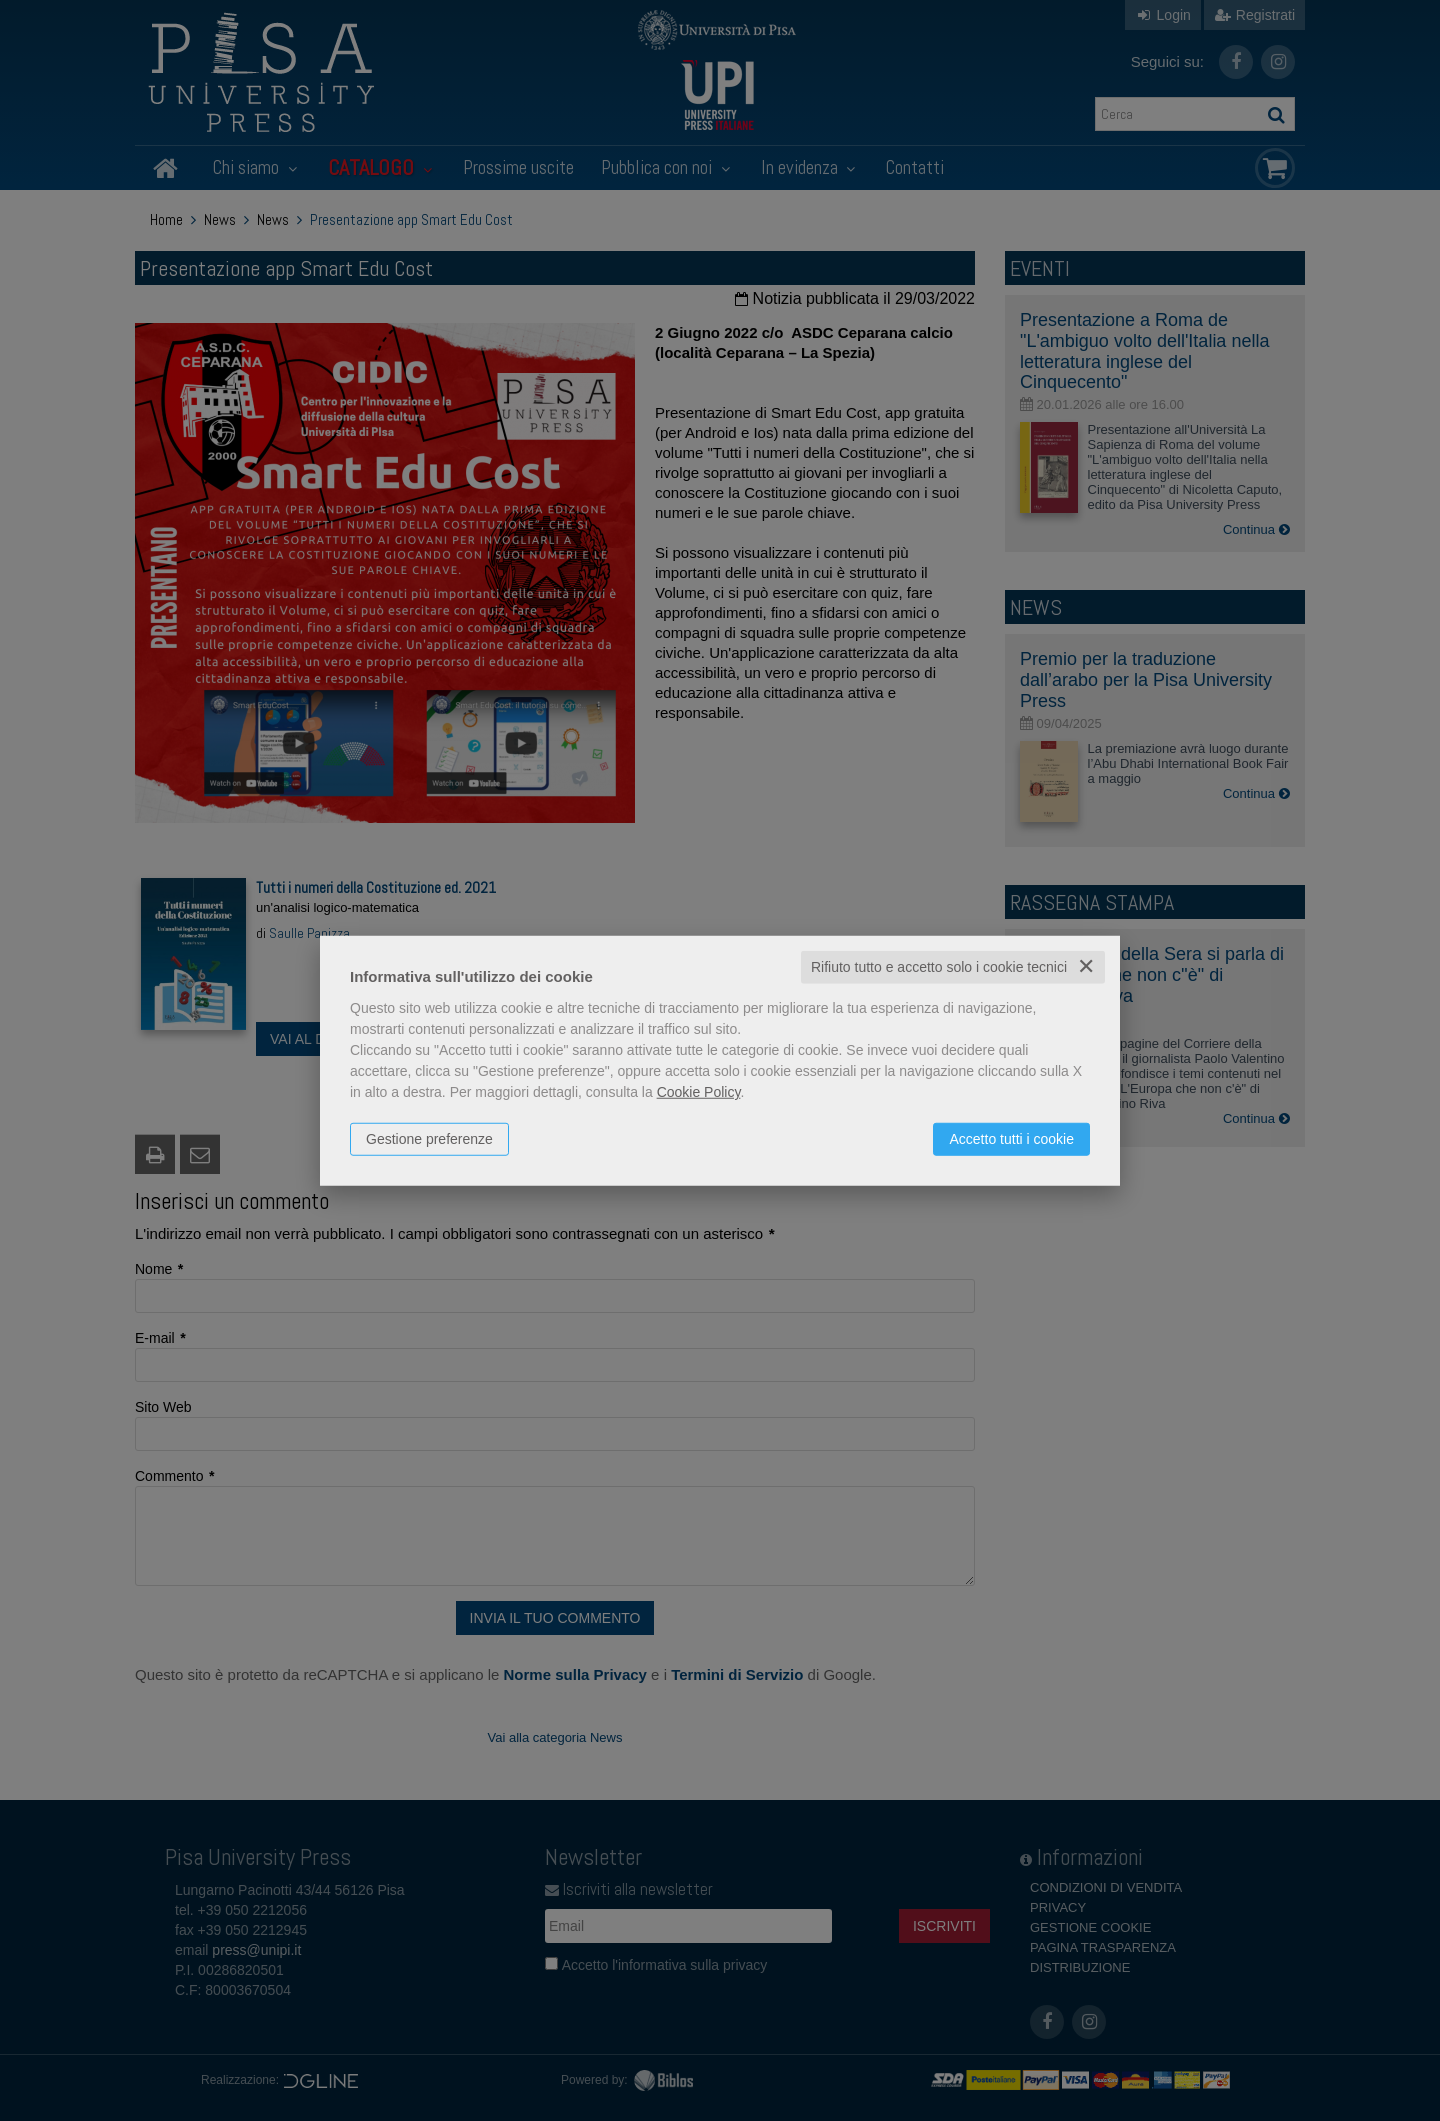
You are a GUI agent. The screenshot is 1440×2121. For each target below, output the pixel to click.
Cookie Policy (699, 1092)
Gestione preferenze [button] (429, 1139)
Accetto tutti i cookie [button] (1011, 1139)
